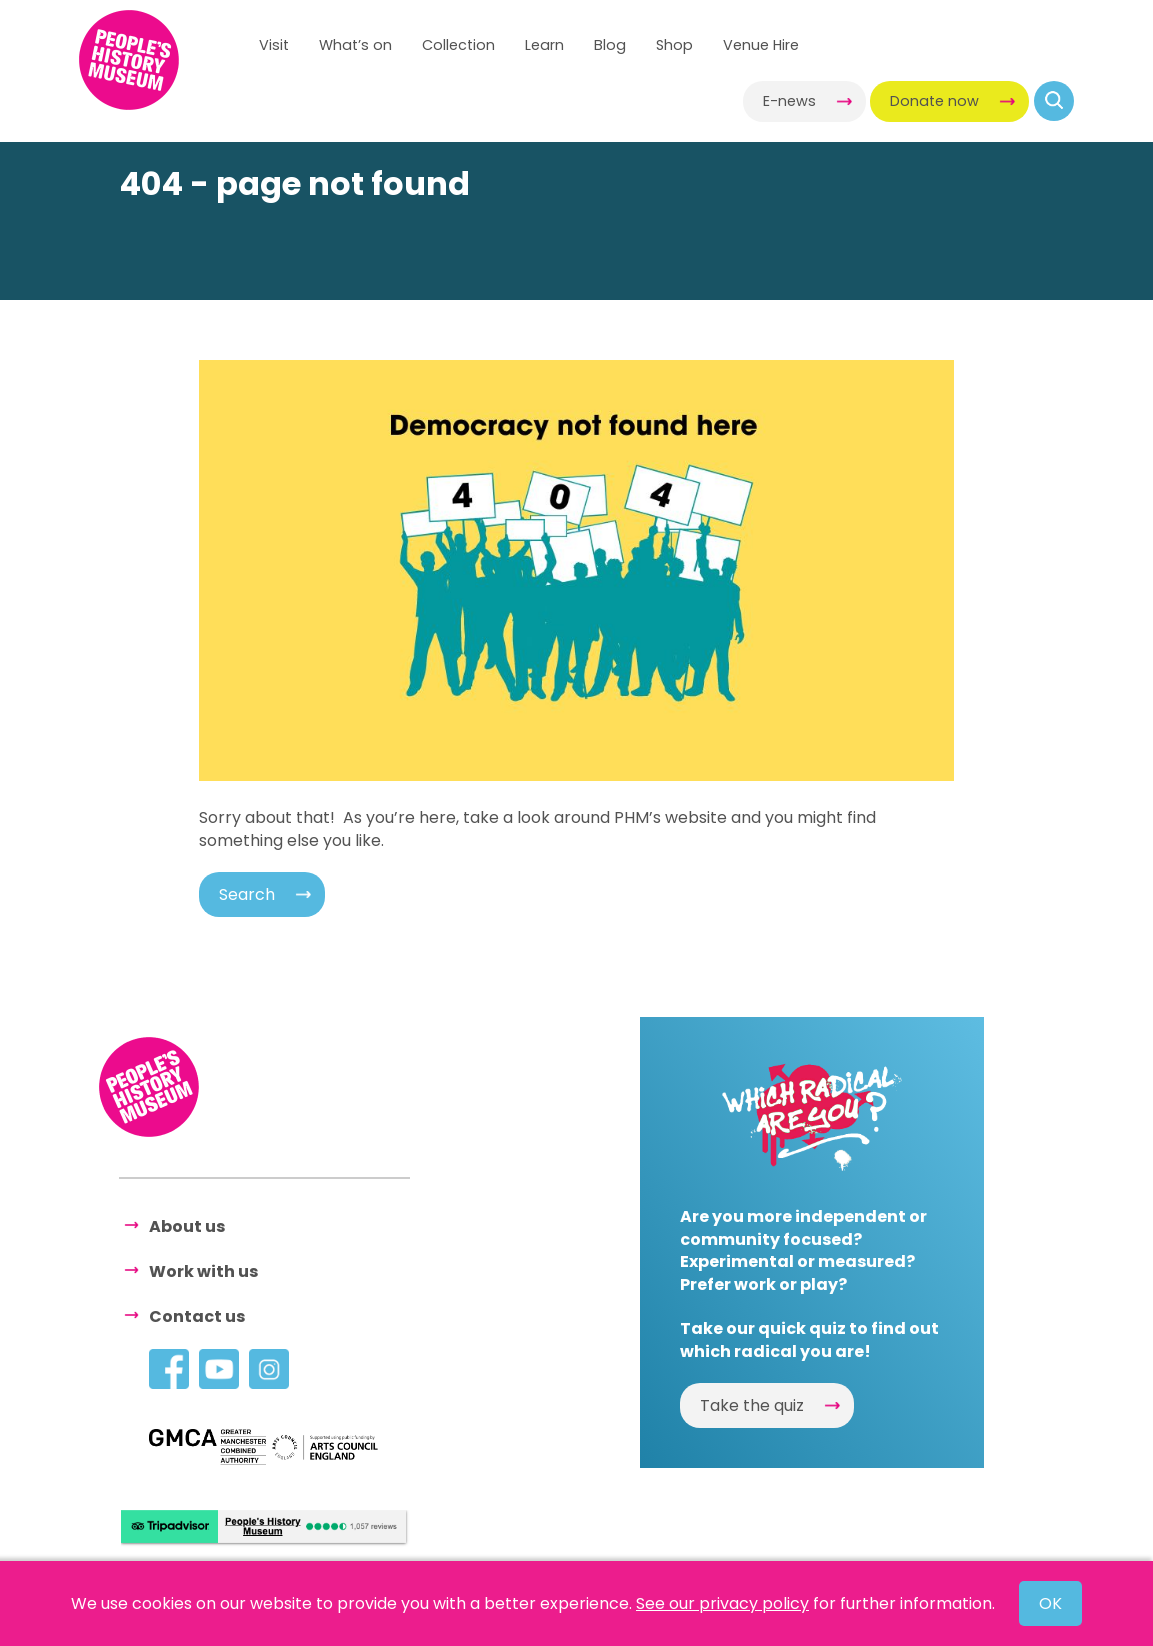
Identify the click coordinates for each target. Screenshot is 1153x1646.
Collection (458, 45)
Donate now (934, 101)
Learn (544, 45)
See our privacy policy (722, 1603)
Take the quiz (752, 1405)
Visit (274, 45)
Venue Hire (761, 45)
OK (1050, 1603)
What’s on (355, 45)
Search (247, 894)
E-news (789, 101)
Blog (610, 45)
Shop (674, 45)
